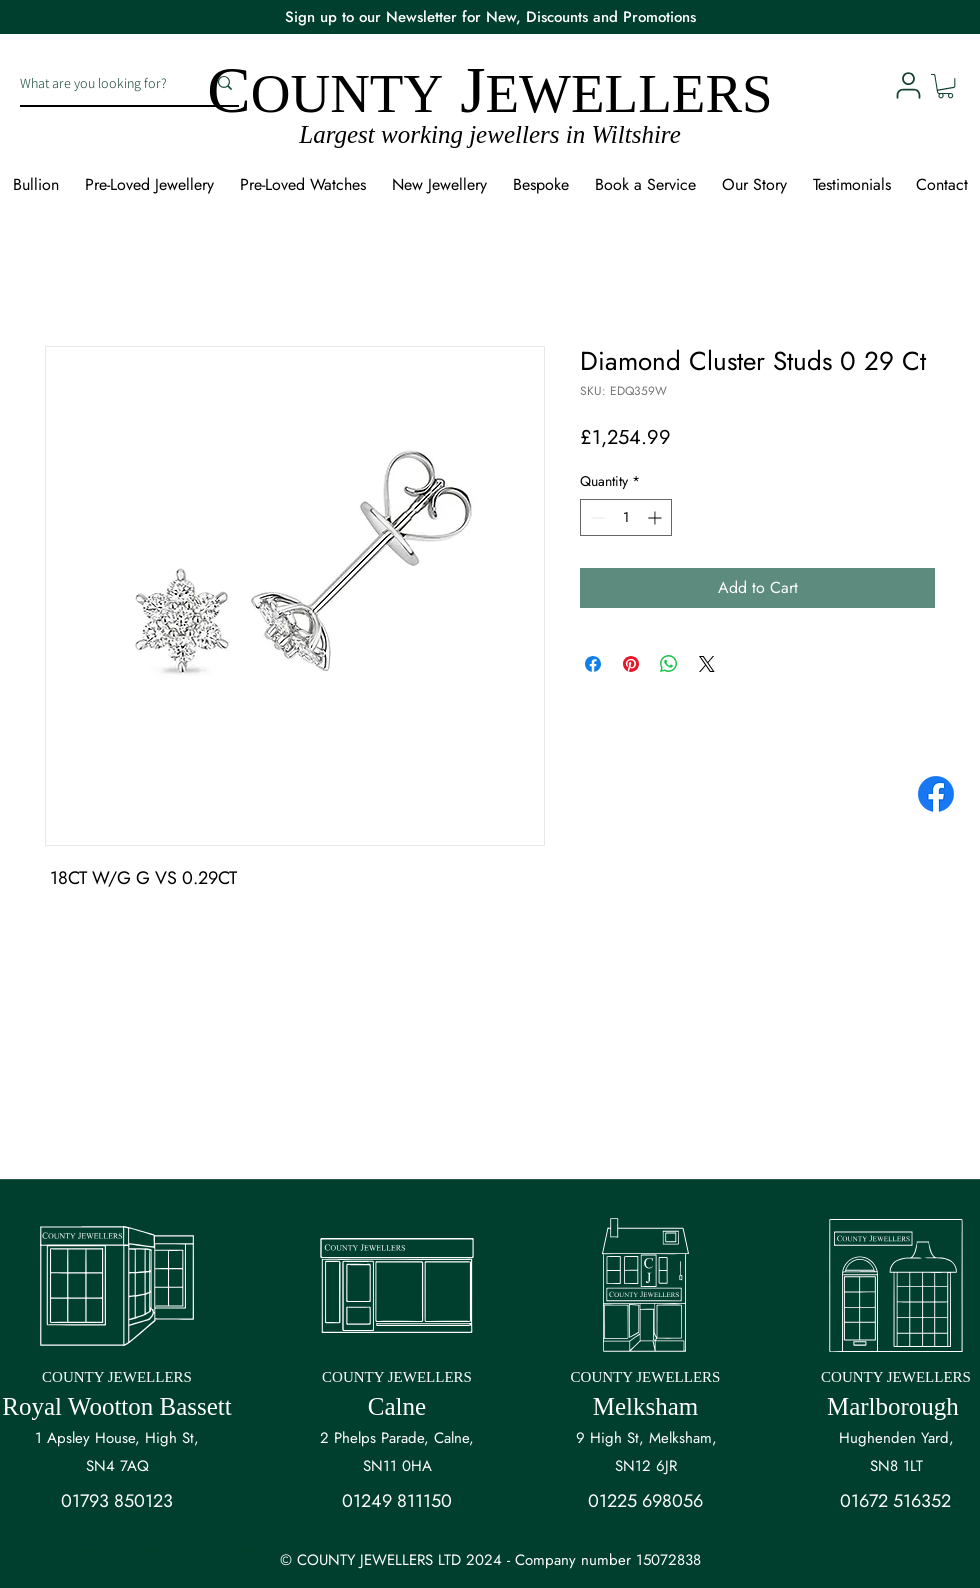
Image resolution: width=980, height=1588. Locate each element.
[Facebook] (936, 794)
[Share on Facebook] (593, 664)
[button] (945, 86)
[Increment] (656, 517)
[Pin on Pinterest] (631, 664)
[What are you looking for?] (98, 83)
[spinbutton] (626, 517)
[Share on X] (707, 664)
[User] (908, 85)
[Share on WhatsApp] (669, 664)
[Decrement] (595, 517)
